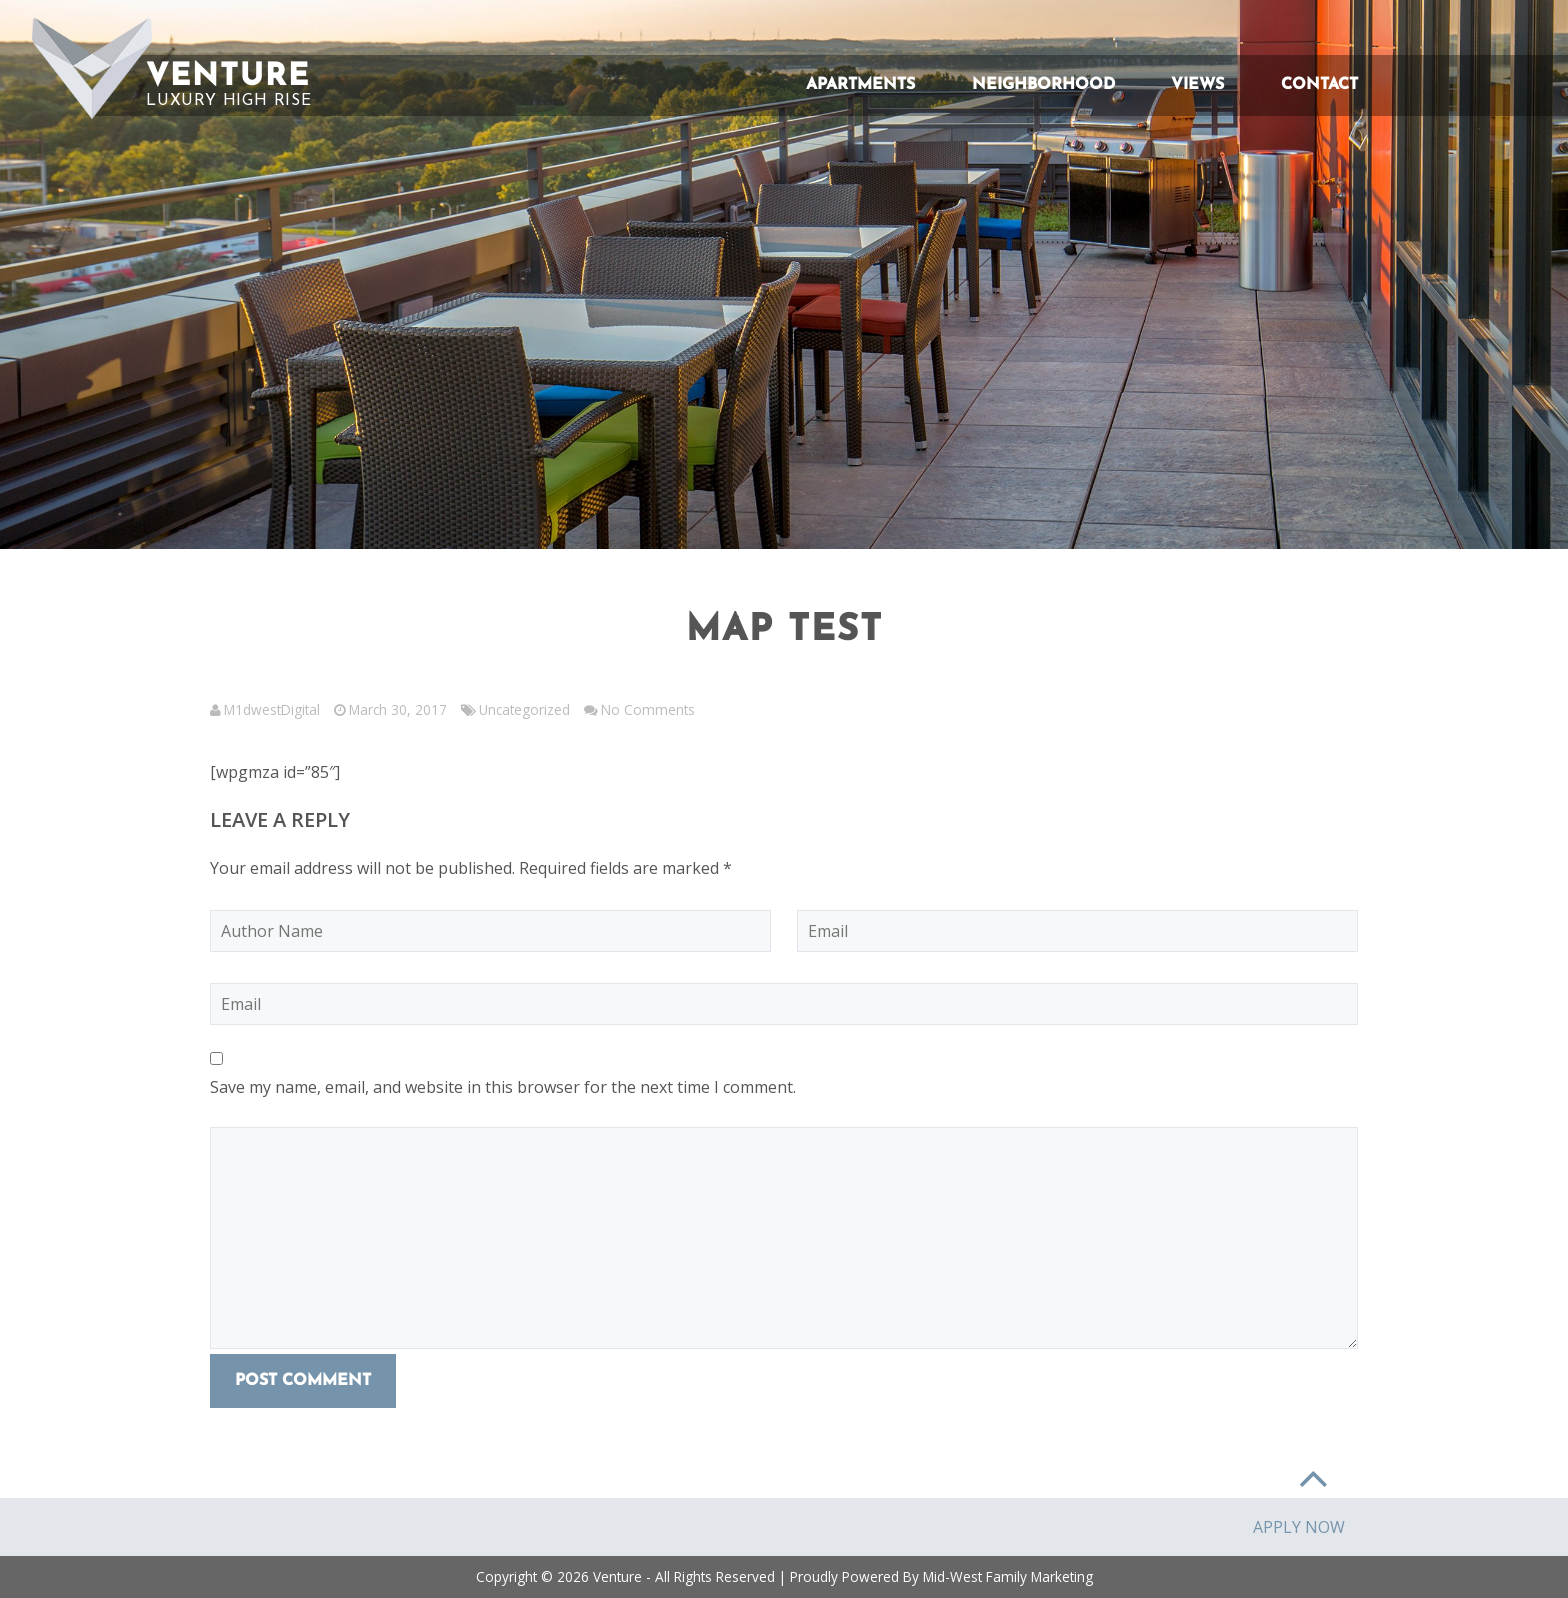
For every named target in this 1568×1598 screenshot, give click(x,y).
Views (1197, 85)
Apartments (860, 85)
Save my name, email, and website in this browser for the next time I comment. (503, 1087)
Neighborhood (1043, 85)
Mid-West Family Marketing (1008, 1576)
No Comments (648, 709)
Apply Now (1299, 1527)
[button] (92, 68)
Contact (1319, 85)
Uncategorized (524, 709)
